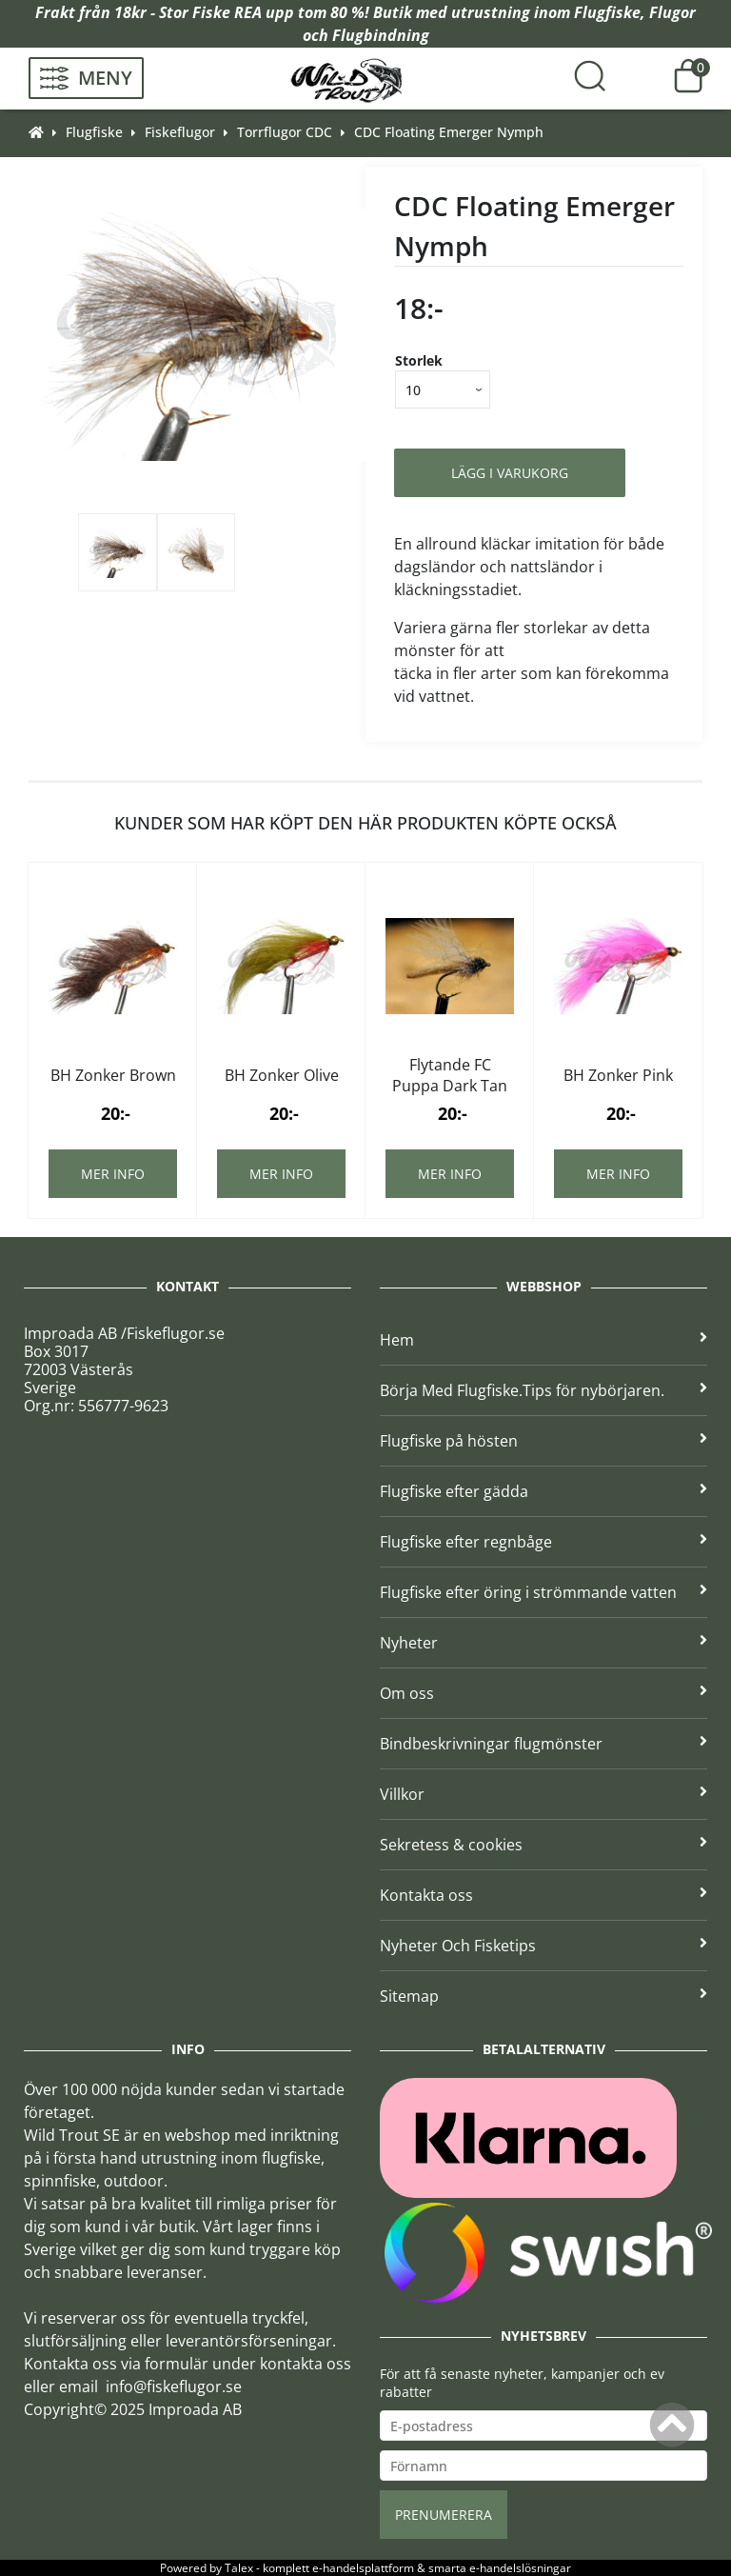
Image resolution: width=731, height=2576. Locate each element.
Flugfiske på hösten (543, 1440)
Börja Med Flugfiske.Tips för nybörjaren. (543, 1390)
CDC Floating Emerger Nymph (448, 132)
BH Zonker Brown (113, 1075)
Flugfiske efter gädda (543, 1491)
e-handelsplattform (363, 2568)
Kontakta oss (543, 1895)
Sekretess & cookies (543, 1844)
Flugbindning (380, 35)
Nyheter (543, 1642)
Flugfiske (607, 12)
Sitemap (543, 1996)
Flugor (672, 12)
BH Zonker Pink (618, 1075)
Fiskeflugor (180, 132)
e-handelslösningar (520, 2568)
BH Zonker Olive (282, 1075)
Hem (543, 1339)
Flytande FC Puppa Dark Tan (449, 1075)
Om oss (543, 1693)
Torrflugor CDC (284, 132)
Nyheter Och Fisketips (543, 1945)
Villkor (543, 1794)
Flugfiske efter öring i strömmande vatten (543, 1592)
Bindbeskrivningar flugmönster (543, 1743)
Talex (239, 2568)
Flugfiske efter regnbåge (543, 1541)
